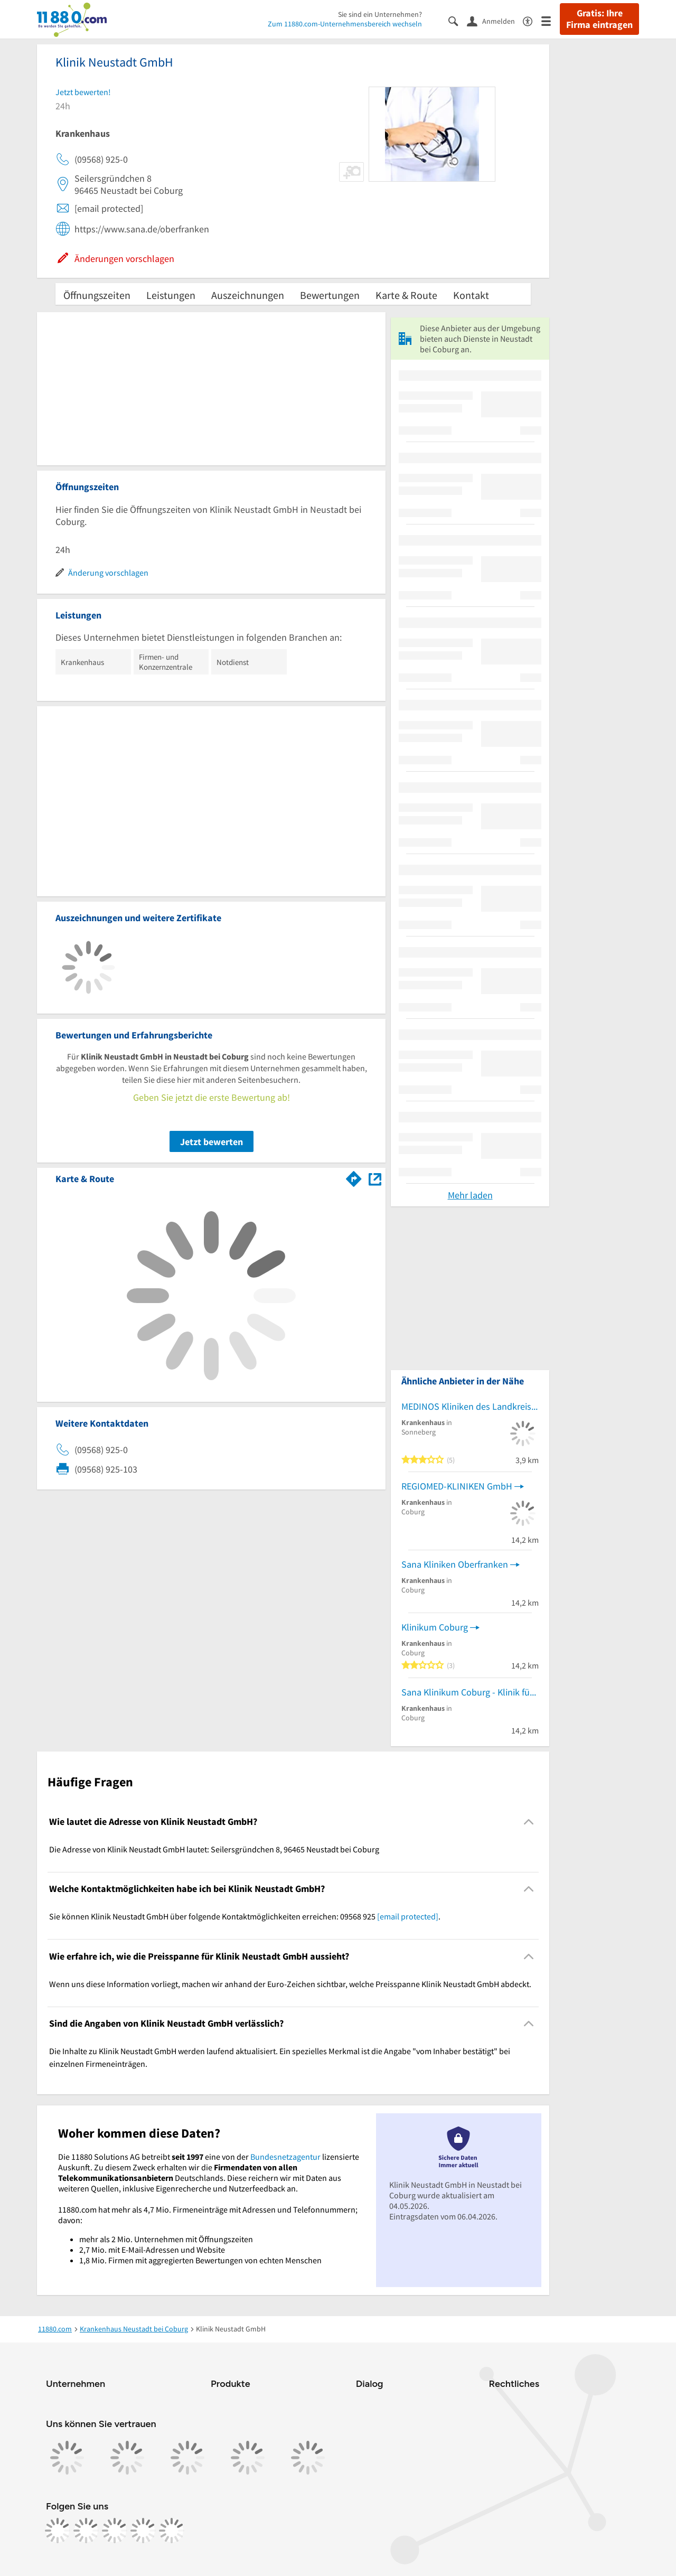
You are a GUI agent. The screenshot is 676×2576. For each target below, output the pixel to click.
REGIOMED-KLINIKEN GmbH (456, 1486)
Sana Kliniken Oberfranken (454, 1564)
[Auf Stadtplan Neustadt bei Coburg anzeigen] (375, 1178)
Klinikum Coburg (434, 1627)
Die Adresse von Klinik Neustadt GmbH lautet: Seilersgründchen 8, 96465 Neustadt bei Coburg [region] (214, 1849)
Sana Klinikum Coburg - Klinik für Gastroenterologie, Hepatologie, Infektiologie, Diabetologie (470, 1692)
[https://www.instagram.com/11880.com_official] (86, 2530)
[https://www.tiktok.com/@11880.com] (114, 2530)
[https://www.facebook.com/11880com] (57, 2530)
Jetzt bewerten (211, 1142)
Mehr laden (470, 1195)
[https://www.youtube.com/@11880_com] (171, 2530)
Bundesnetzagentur (285, 2156)
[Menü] (550, 20)
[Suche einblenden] (457, 20)
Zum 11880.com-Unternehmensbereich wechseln (345, 24)
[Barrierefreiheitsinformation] (532, 20)
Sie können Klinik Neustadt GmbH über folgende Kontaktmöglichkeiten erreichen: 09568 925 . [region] (244, 1916)
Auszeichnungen (247, 295)
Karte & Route (406, 295)
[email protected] (407, 1916)
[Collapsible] (529, 1821)
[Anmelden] (495, 20)
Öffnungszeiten (96, 295)
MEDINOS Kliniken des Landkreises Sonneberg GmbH (470, 1406)
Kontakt (471, 295)
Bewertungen (330, 295)
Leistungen (170, 295)
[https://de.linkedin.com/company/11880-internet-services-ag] (143, 2530)
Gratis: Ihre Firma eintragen (599, 19)
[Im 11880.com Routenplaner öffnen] (354, 1177)
